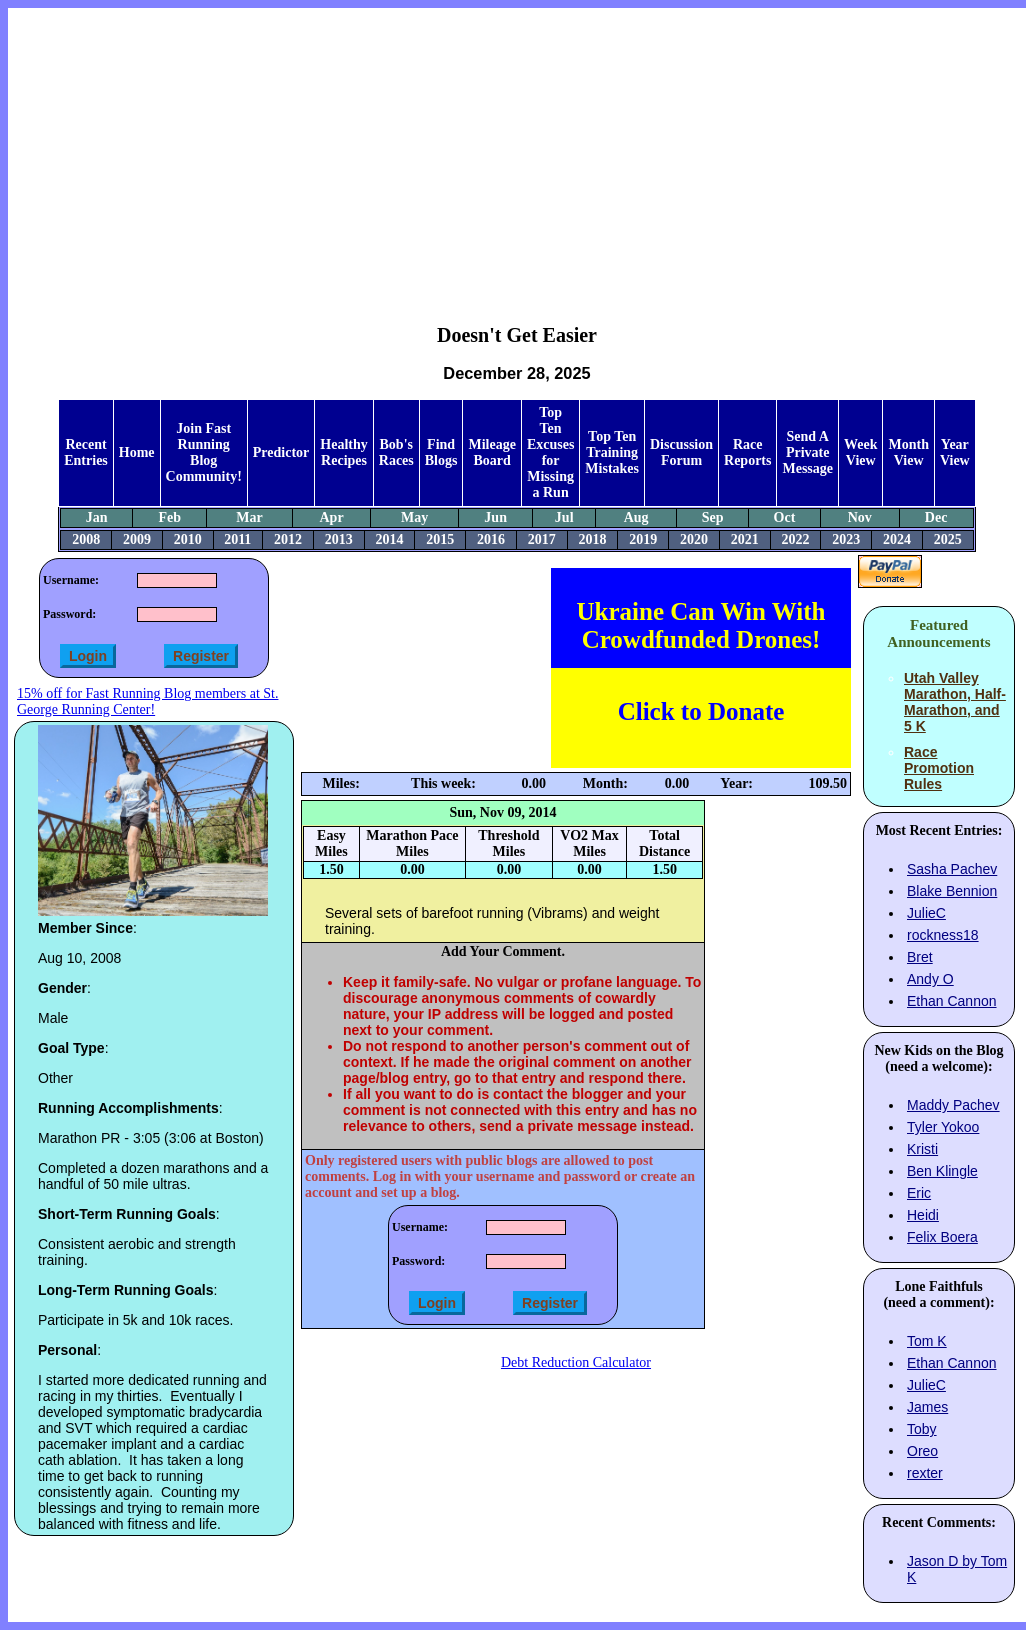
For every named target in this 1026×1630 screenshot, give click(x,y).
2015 (440, 539)
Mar (249, 517)
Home (137, 452)
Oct (785, 517)
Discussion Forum (681, 452)
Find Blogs (441, 452)
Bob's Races (396, 452)
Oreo (922, 1451)
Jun (495, 517)
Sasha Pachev (952, 869)
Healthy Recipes (343, 452)
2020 (694, 539)
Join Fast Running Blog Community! (204, 452)
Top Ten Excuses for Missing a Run (550, 452)
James (927, 1407)
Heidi (923, 1215)
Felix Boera (942, 1237)
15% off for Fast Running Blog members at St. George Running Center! (147, 701)
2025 (948, 539)
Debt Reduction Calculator (576, 1362)
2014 (389, 539)
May (414, 517)
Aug (636, 517)
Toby (922, 1429)
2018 (592, 539)
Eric (919, 1193)
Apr (331, 517)
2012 (288, 539)
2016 (491, 539)
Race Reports (747, 452)
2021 (745, 539)
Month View (908, 452)
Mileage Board (491, 452)
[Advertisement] (517, 151)
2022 (795, 539)
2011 (237, 539)
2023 (846, 539)
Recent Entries (86, 452)
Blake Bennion (952, 891)
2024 (897, 539)
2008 (86, 539)
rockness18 (943, 935)
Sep (713, 517)
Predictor (281, 452)
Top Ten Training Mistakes (612, 452)
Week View (860, 452)
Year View (955, 452)
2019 (643, 539)
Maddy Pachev (953, 1105)
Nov (860, 517)
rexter (925, 1473)
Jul (564, 517)
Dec (936, 517)
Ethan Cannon (952, 1001)
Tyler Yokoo (943, 1127)
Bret (920, 957)
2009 (137, 539)
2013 (339, 539)
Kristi (922, 1149)
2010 (188, 539)
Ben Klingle (942, 1171)
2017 (542, 539)
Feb (169, 517)
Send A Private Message (807, 452)
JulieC (926, 913)
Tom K (927, 1341)
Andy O (930, 979)
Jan (97, 517)
